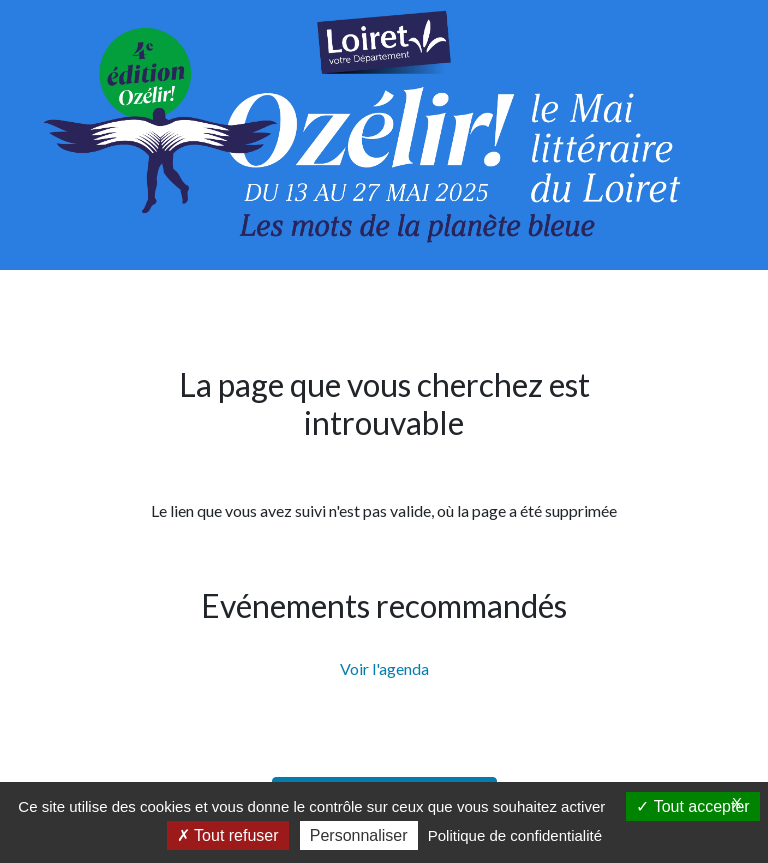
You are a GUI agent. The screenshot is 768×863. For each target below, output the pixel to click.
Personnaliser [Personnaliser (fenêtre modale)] (359, 835)
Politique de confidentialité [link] (515, 835)
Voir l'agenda (384, 668)
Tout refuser (228, 835)
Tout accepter (692, 806)
